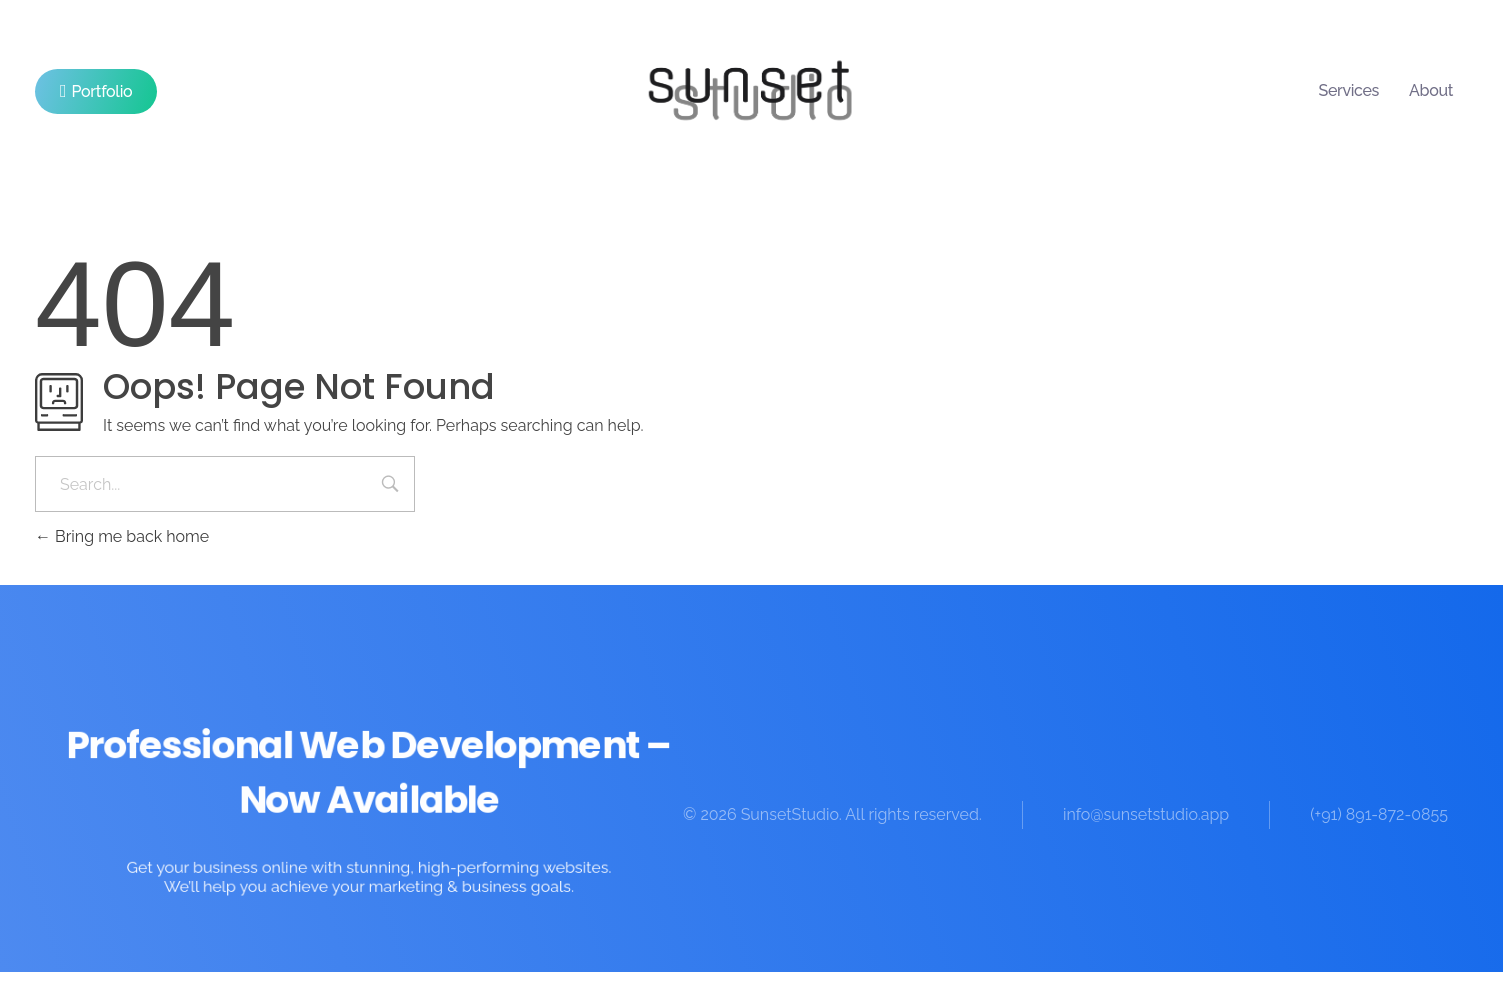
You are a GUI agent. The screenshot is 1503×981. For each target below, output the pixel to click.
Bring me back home (122, 536)
